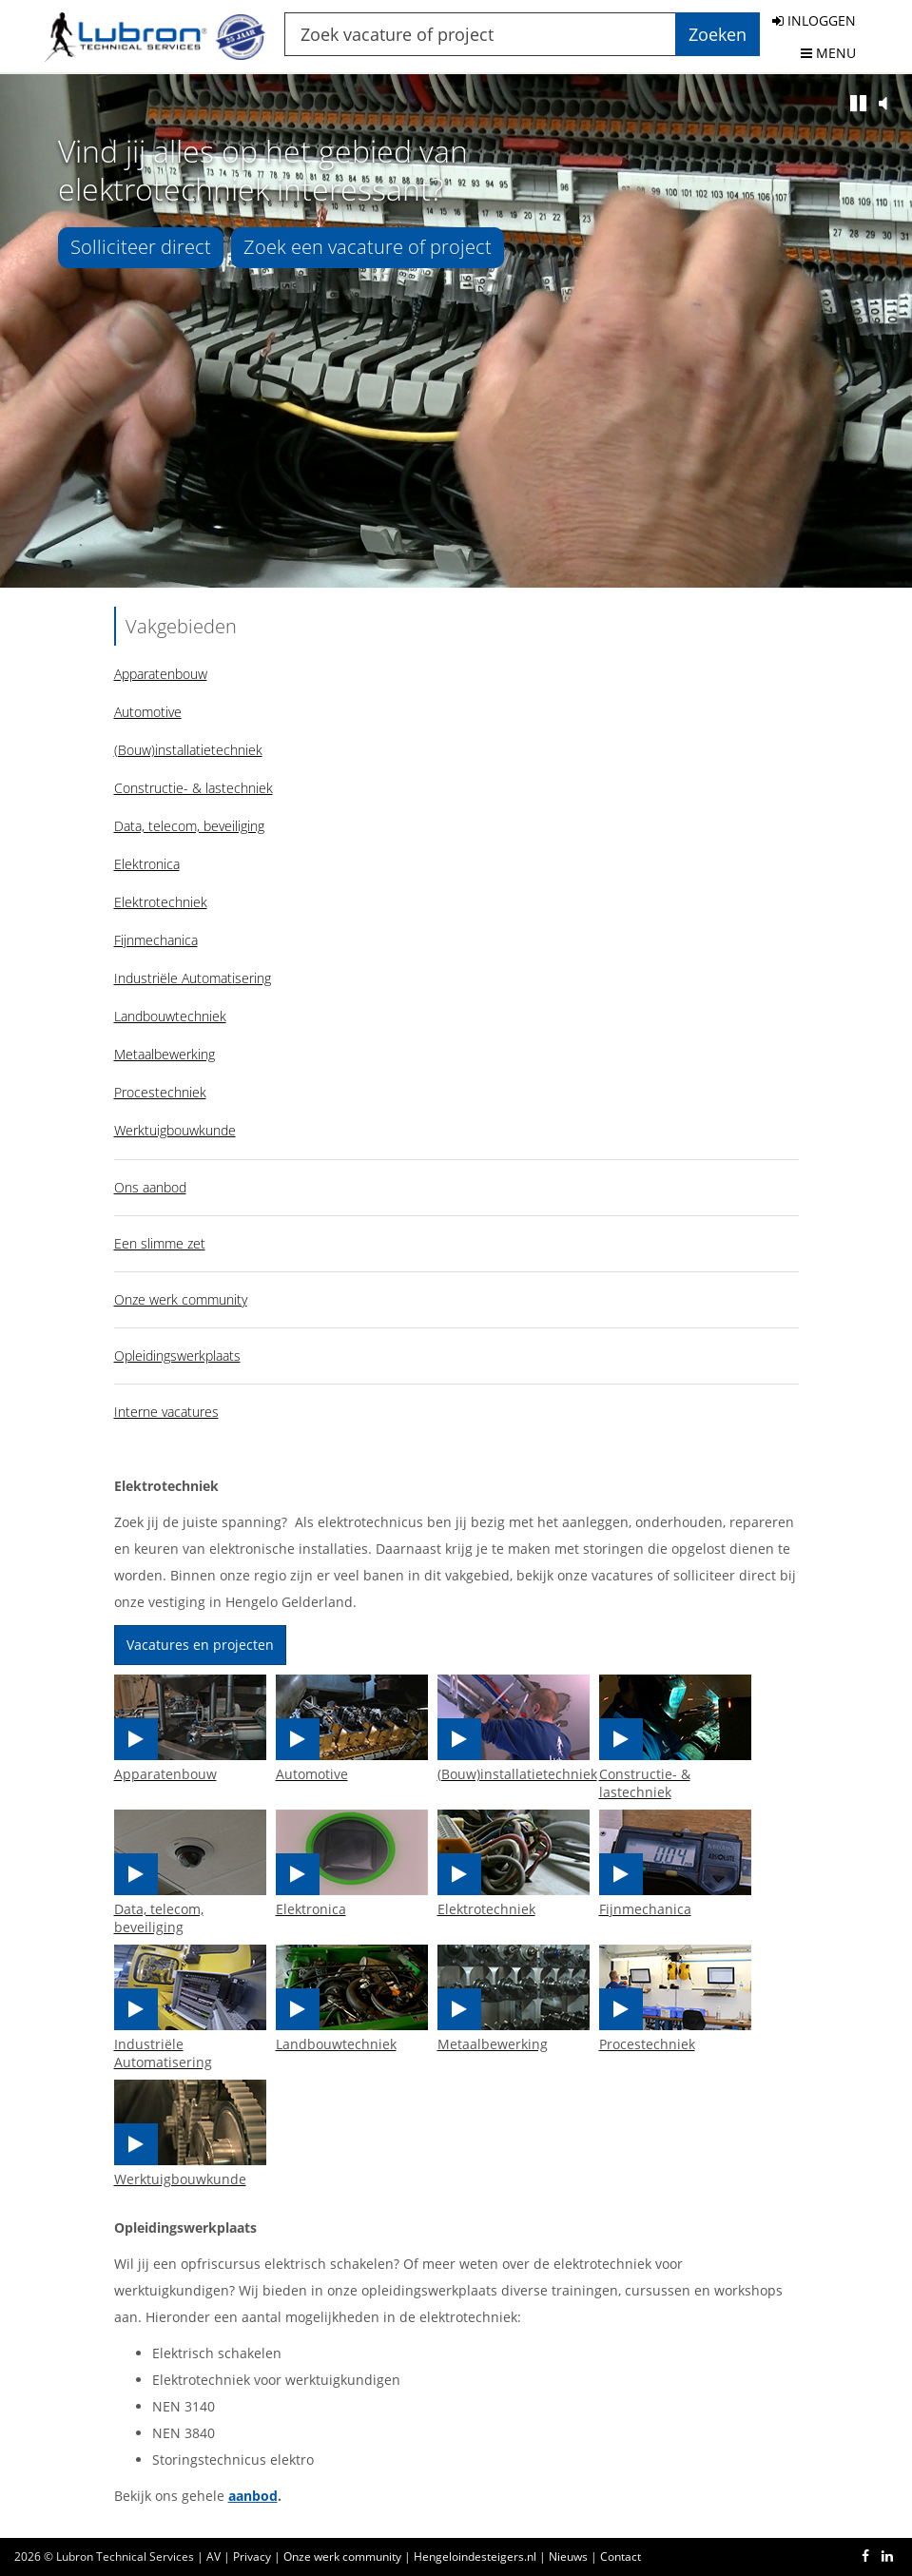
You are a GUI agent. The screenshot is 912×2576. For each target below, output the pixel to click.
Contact (620, 2556)
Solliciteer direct (140, 247)
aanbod (253, 2496)
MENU (828, 53)
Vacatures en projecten (200, 1645)
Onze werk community (180, 1299)
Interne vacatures (166, 1412)
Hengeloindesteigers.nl (475, 2556)
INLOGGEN (814, 20)
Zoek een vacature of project (367, 247)
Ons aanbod (150, 1187)
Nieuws (568, 2556)
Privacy (252, 2556)
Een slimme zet (159, 1243)
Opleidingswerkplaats (177, 1355)
